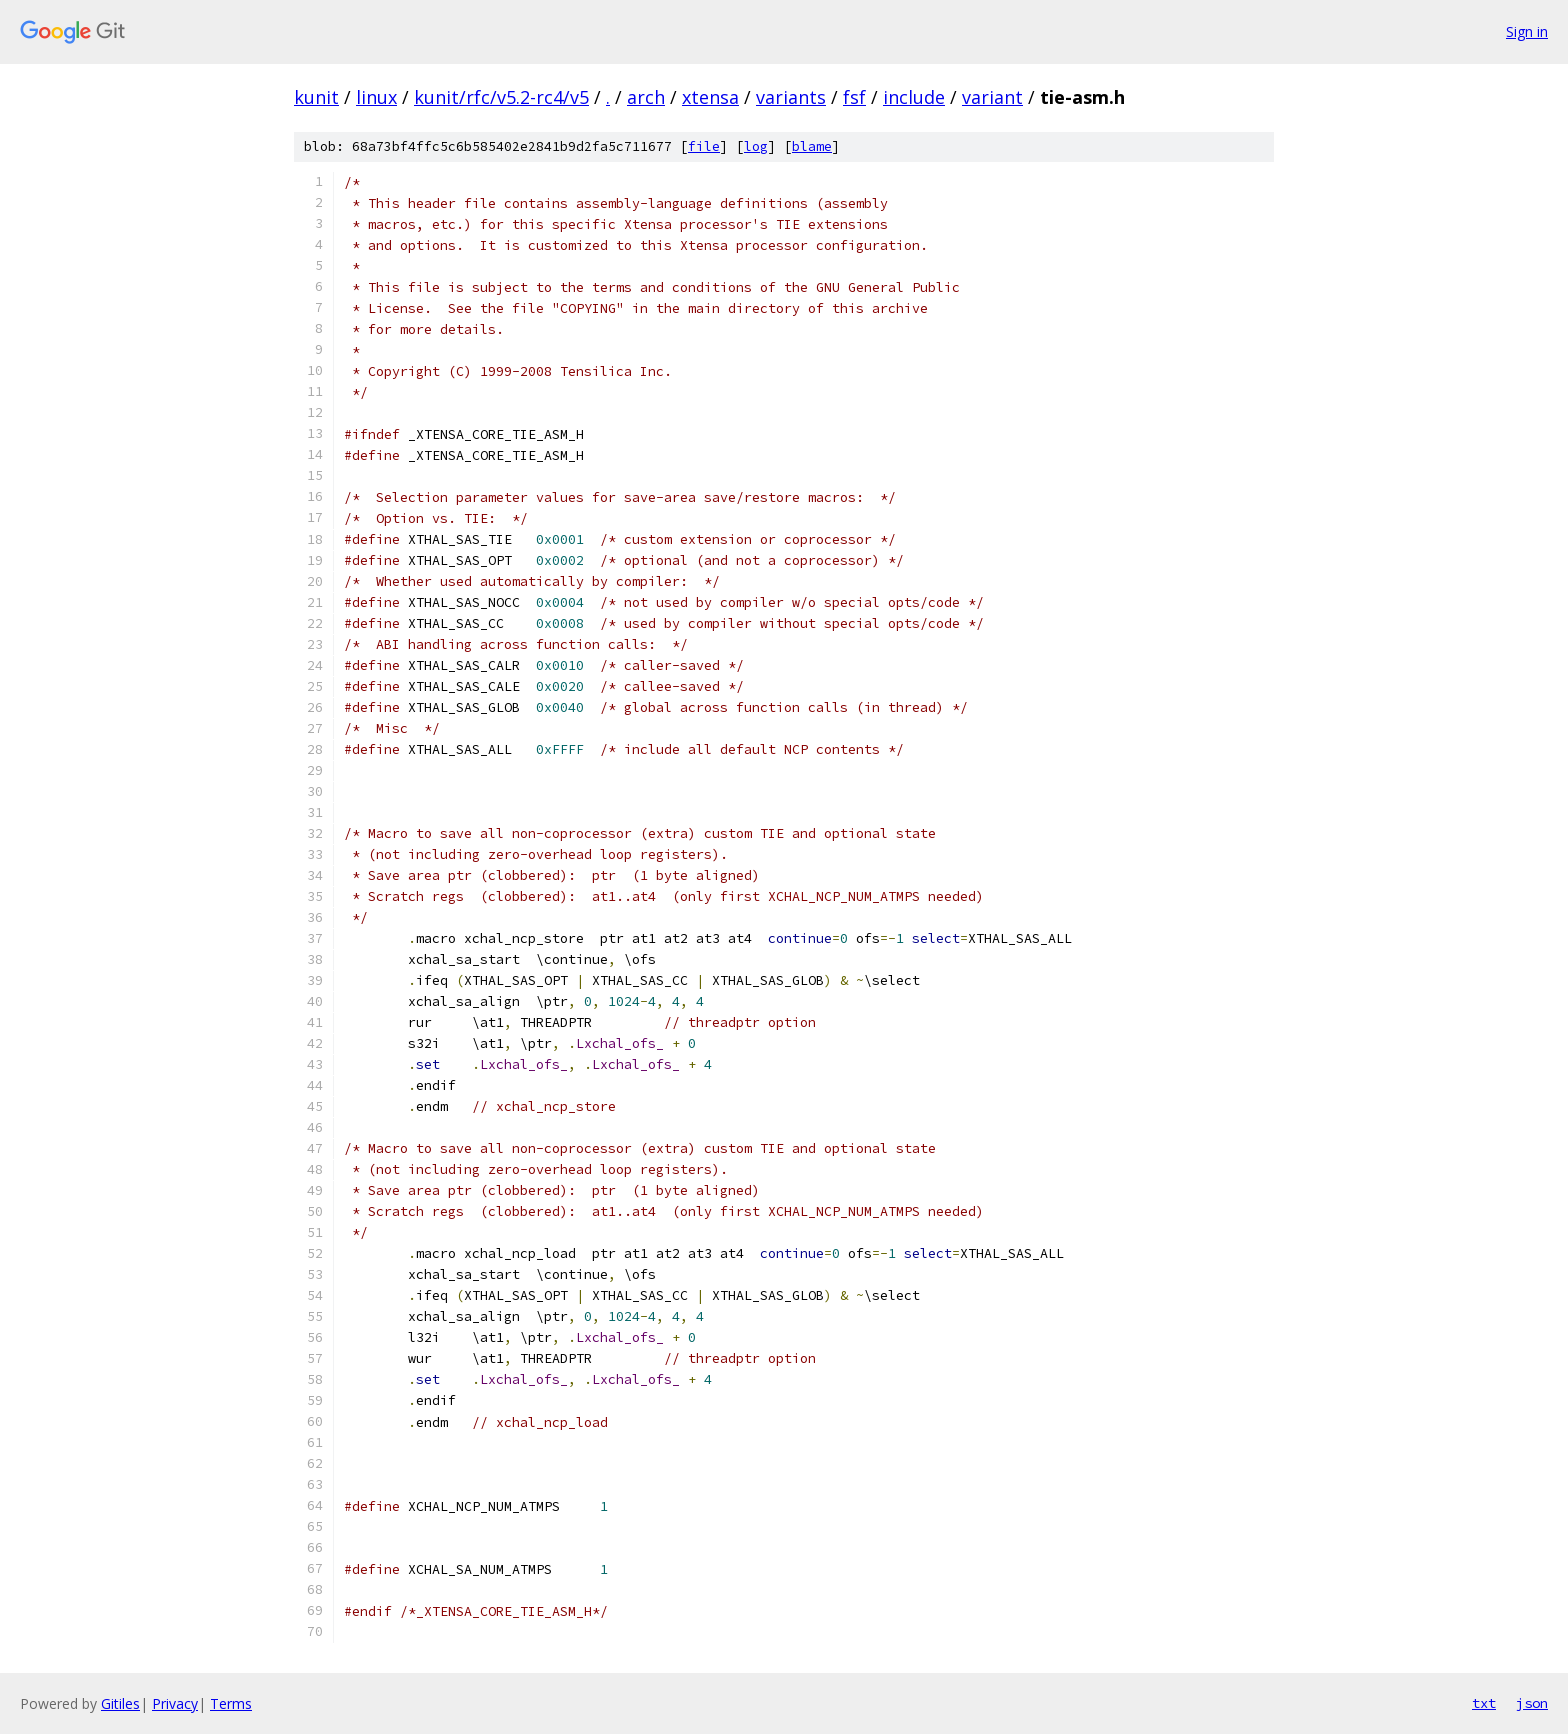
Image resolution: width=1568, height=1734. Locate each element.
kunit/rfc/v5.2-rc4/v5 (501, 97)
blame (812, 146)
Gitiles (120, 1703)
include (914, 97)
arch (646, 97)
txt (1484, 1703)
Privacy (175, 1703)
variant (992, 97)
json (1532, 1703)
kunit (316, 97)
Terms (231, 1703)
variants (791, 97)
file (704, 146)
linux (376, 97)
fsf (854, 97)
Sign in (1527, 31)
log (756, 146)
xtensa (710, 97)
